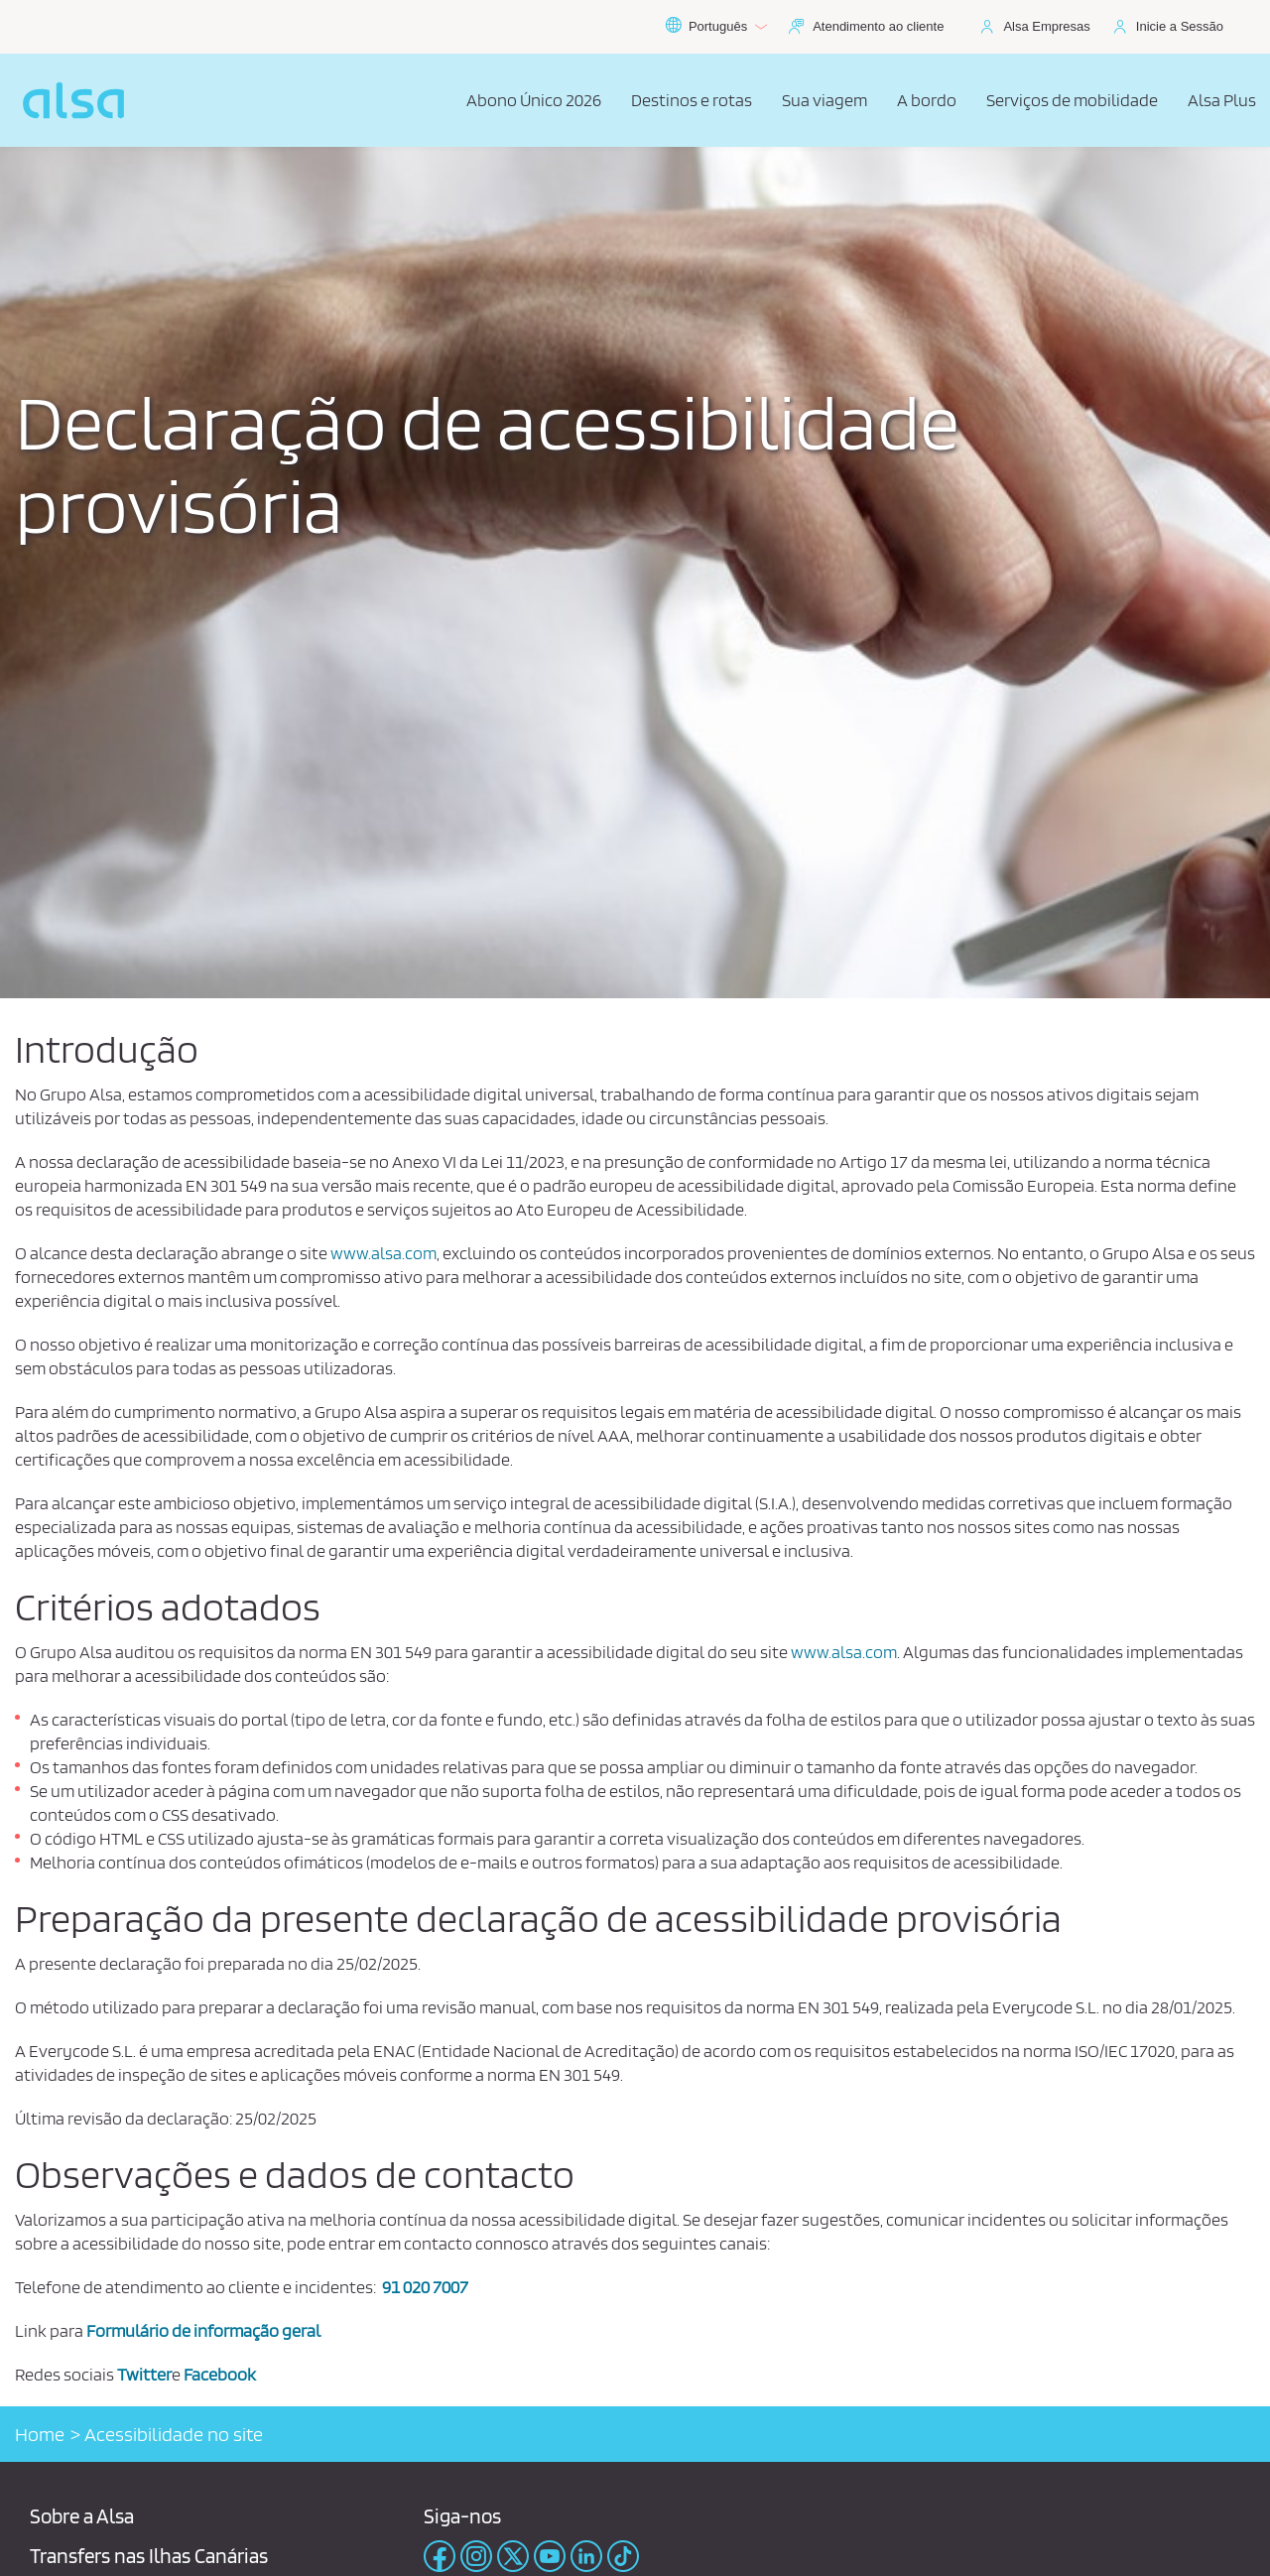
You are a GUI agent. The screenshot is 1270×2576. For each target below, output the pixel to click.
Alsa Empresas (1046, 26)
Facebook (220, 2374)
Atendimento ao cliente (878, 26)
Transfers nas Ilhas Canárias (149, 2555)
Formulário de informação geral (203, 2330)
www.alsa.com (383, 1252)
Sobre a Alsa (82, 2516)
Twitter (144, 2374)
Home (39, 2434)
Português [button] (716, 27)
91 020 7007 (425, 2286)
